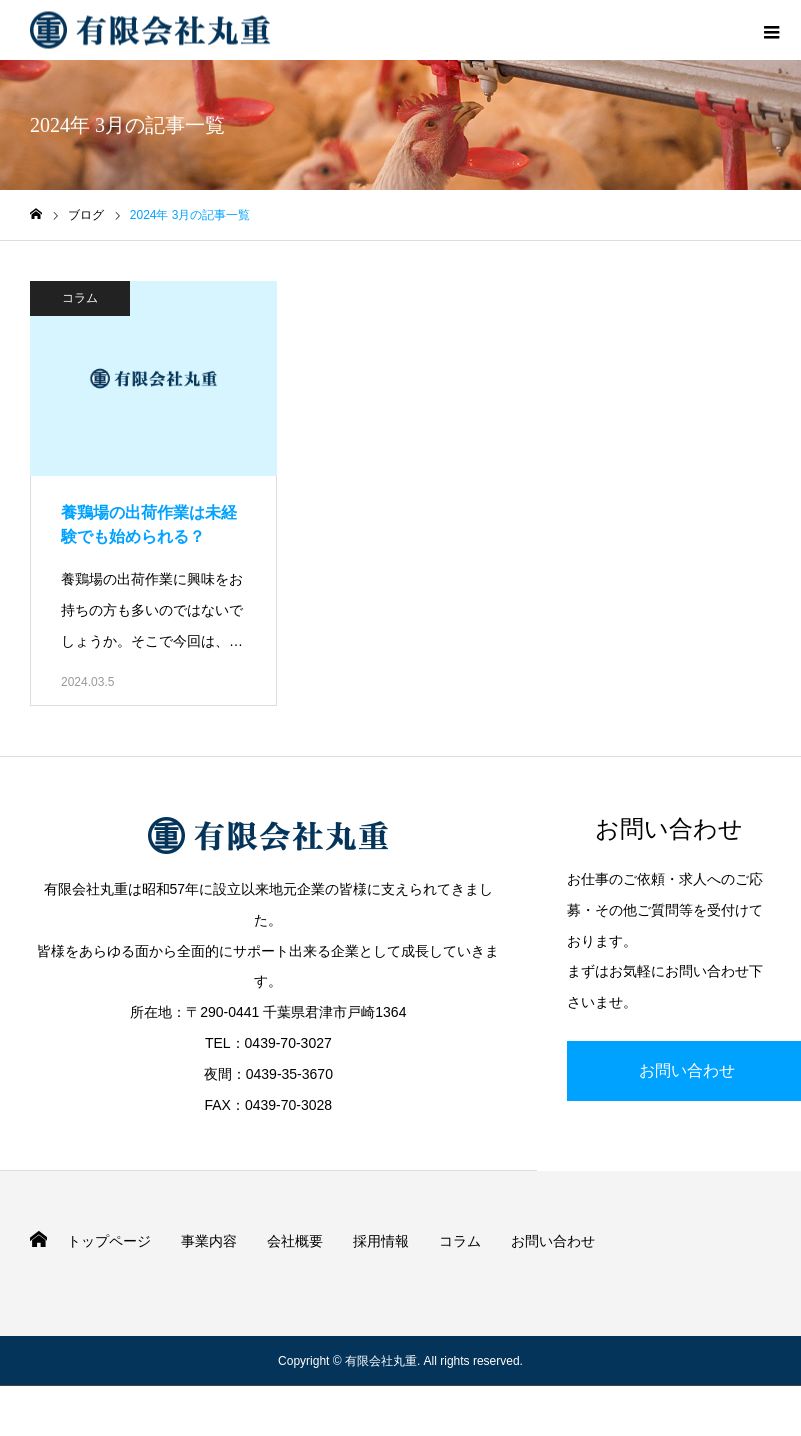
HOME (38, 1239)
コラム (80, 298)
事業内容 (209, 1241)
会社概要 (295, 1241)
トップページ (109, 1241)
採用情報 (381, 1241)
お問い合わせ (553, 1241)
